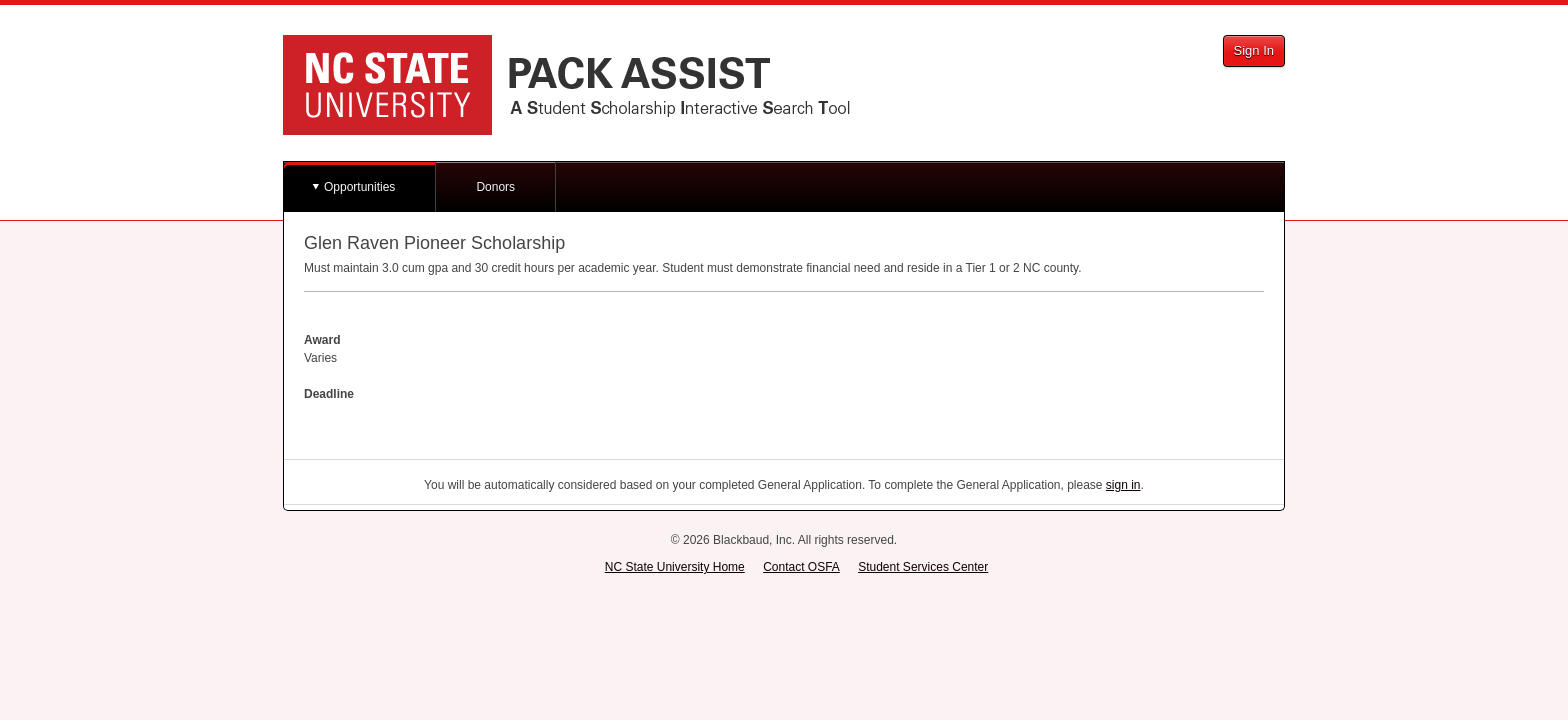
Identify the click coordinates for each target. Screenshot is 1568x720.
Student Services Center (923, 567)
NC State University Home (675, 567)
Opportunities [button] (359, 187)
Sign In (1254, 50)
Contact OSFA (801, 567)
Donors (495, 187)
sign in (1123, 485)
